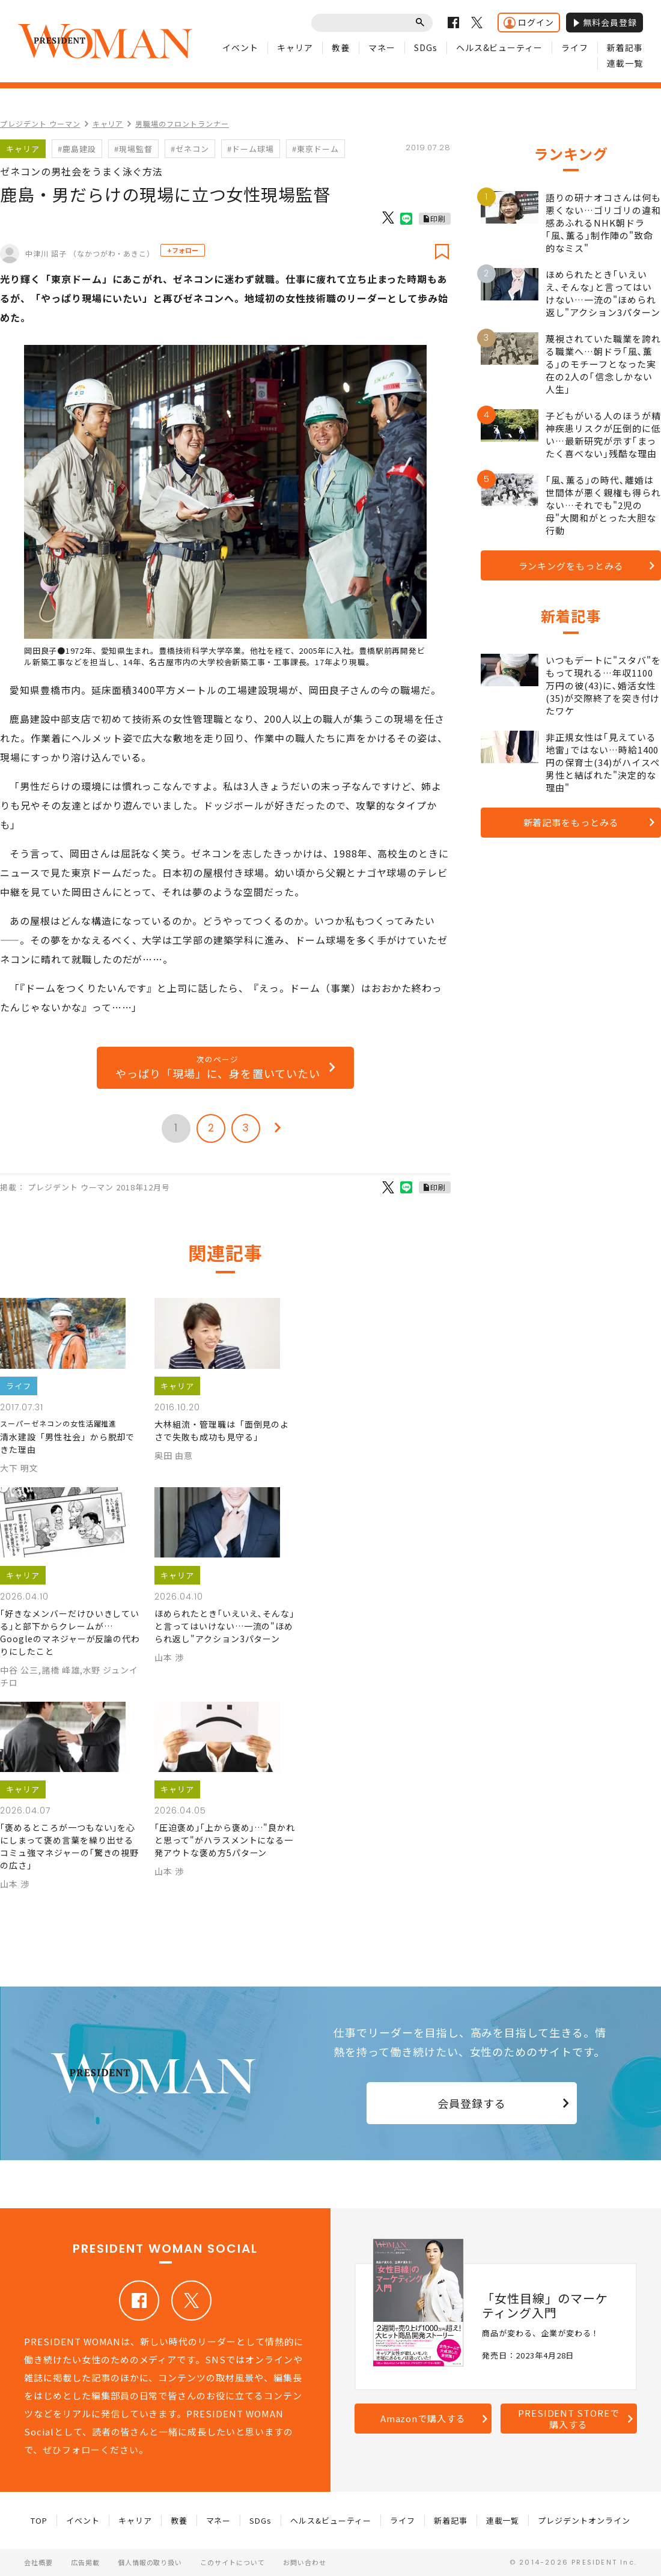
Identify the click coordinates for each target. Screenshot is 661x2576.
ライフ (574, 47)
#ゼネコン (190, 148)
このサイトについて (232, 2562)
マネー (381, 47)
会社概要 (38, 2562)
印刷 (438, 218)
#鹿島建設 (77, 148)
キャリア (295, 47)
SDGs (425, 47)
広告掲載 (85, 2562)
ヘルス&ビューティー (499, 47)
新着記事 (625, 47)
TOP (39, 2520)
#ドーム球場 (250, 148)
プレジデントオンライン (584, 2520)
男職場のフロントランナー (182, 123)
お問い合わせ (304, 2562)
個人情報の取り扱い (150, 2562)
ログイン (529, 22)
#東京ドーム (315, 148)
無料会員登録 (604, 22)
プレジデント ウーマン (40, 123)
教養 (341, 47)
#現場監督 (133, 148)
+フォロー (182, 250)
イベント (240, 47)
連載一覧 (625, 63)
